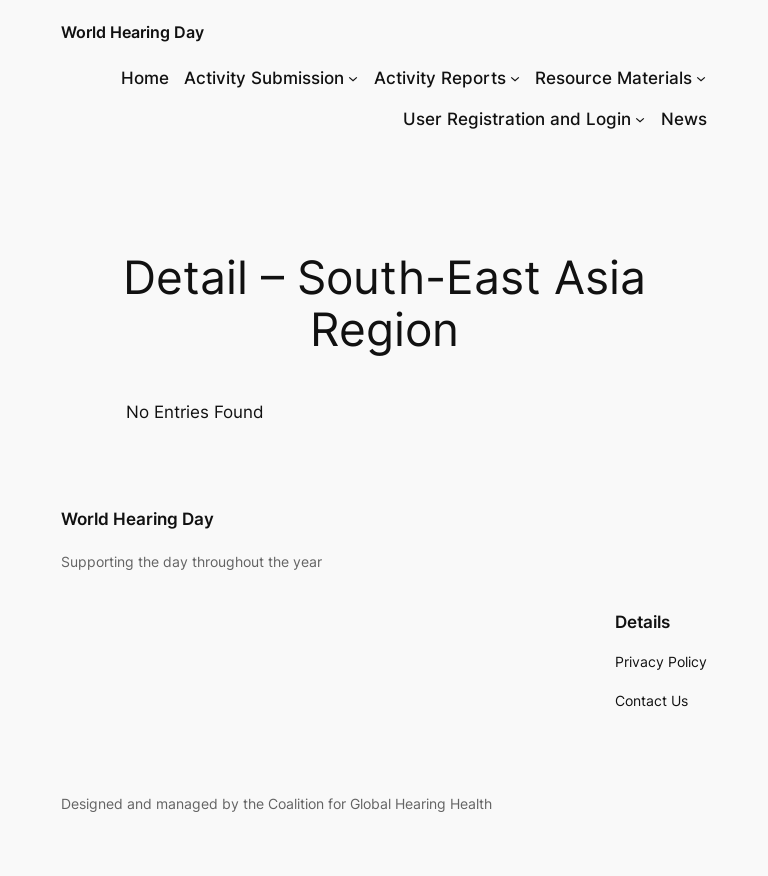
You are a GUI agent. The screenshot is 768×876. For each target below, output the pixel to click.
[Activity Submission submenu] (353, 78)
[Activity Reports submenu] (515, 78)
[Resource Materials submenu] (701, 78)
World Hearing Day (132, 32)
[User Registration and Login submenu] (640, 119)
